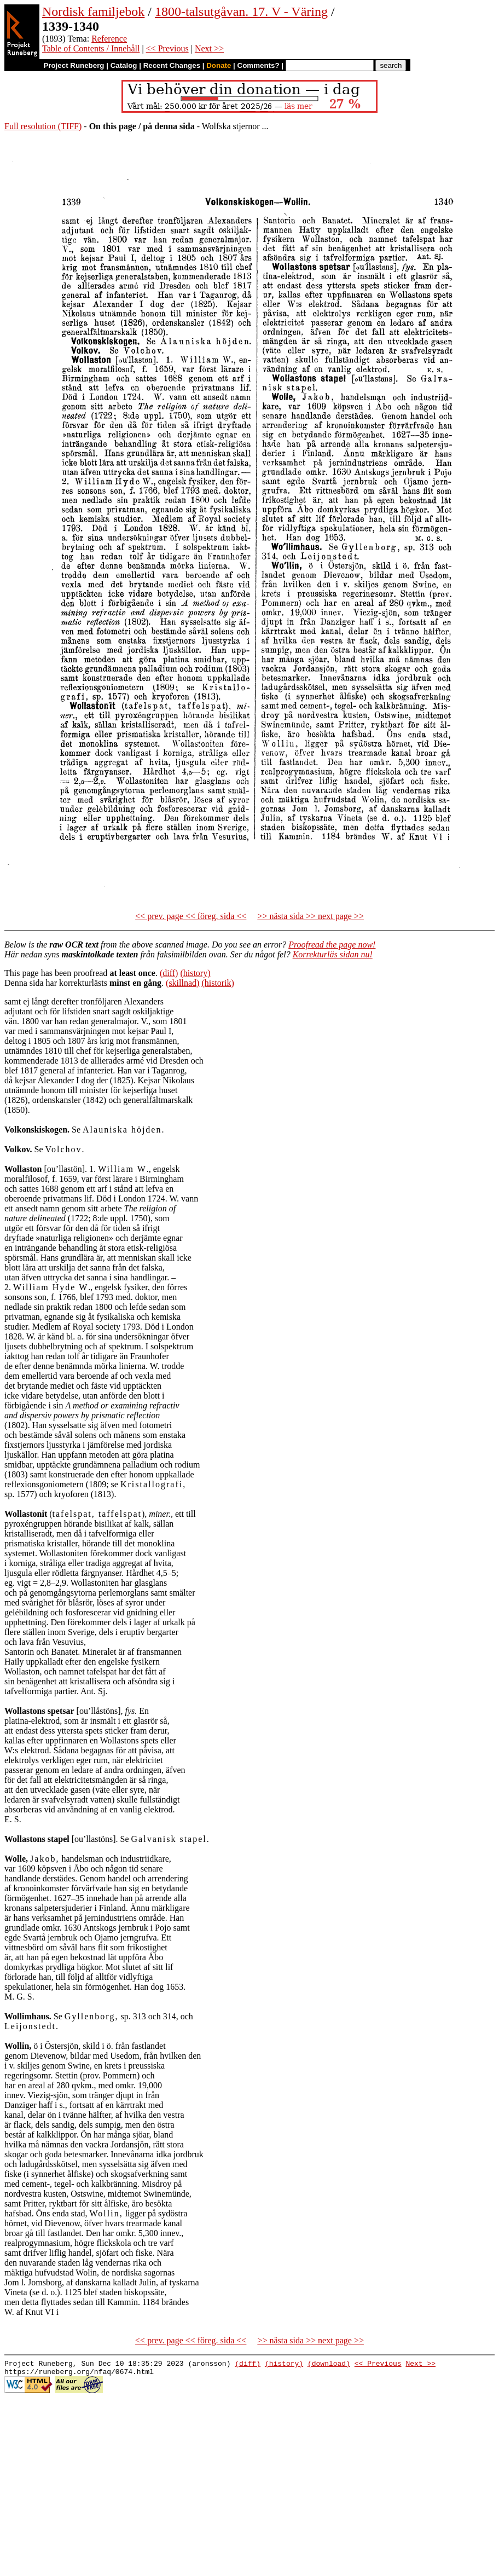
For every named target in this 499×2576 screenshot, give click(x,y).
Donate (218, 65)
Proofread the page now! (331, 944)
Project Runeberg (73, 65)
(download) (328, 2365)
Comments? (258, 65)
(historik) (217, 982)
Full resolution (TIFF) (43, 126)
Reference (109, 38)
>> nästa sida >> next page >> (310, 916)
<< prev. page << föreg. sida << (190, 916)
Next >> (209, 48)
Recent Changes (171, 65)
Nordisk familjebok (93, 11)
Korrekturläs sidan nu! (333, 954)
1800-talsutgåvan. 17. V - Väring (241, 11)
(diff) (169, 973)
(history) (195, 973)
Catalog (124, 65)
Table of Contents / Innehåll (91, 48)
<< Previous (167, 48)
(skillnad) (182, 982)
